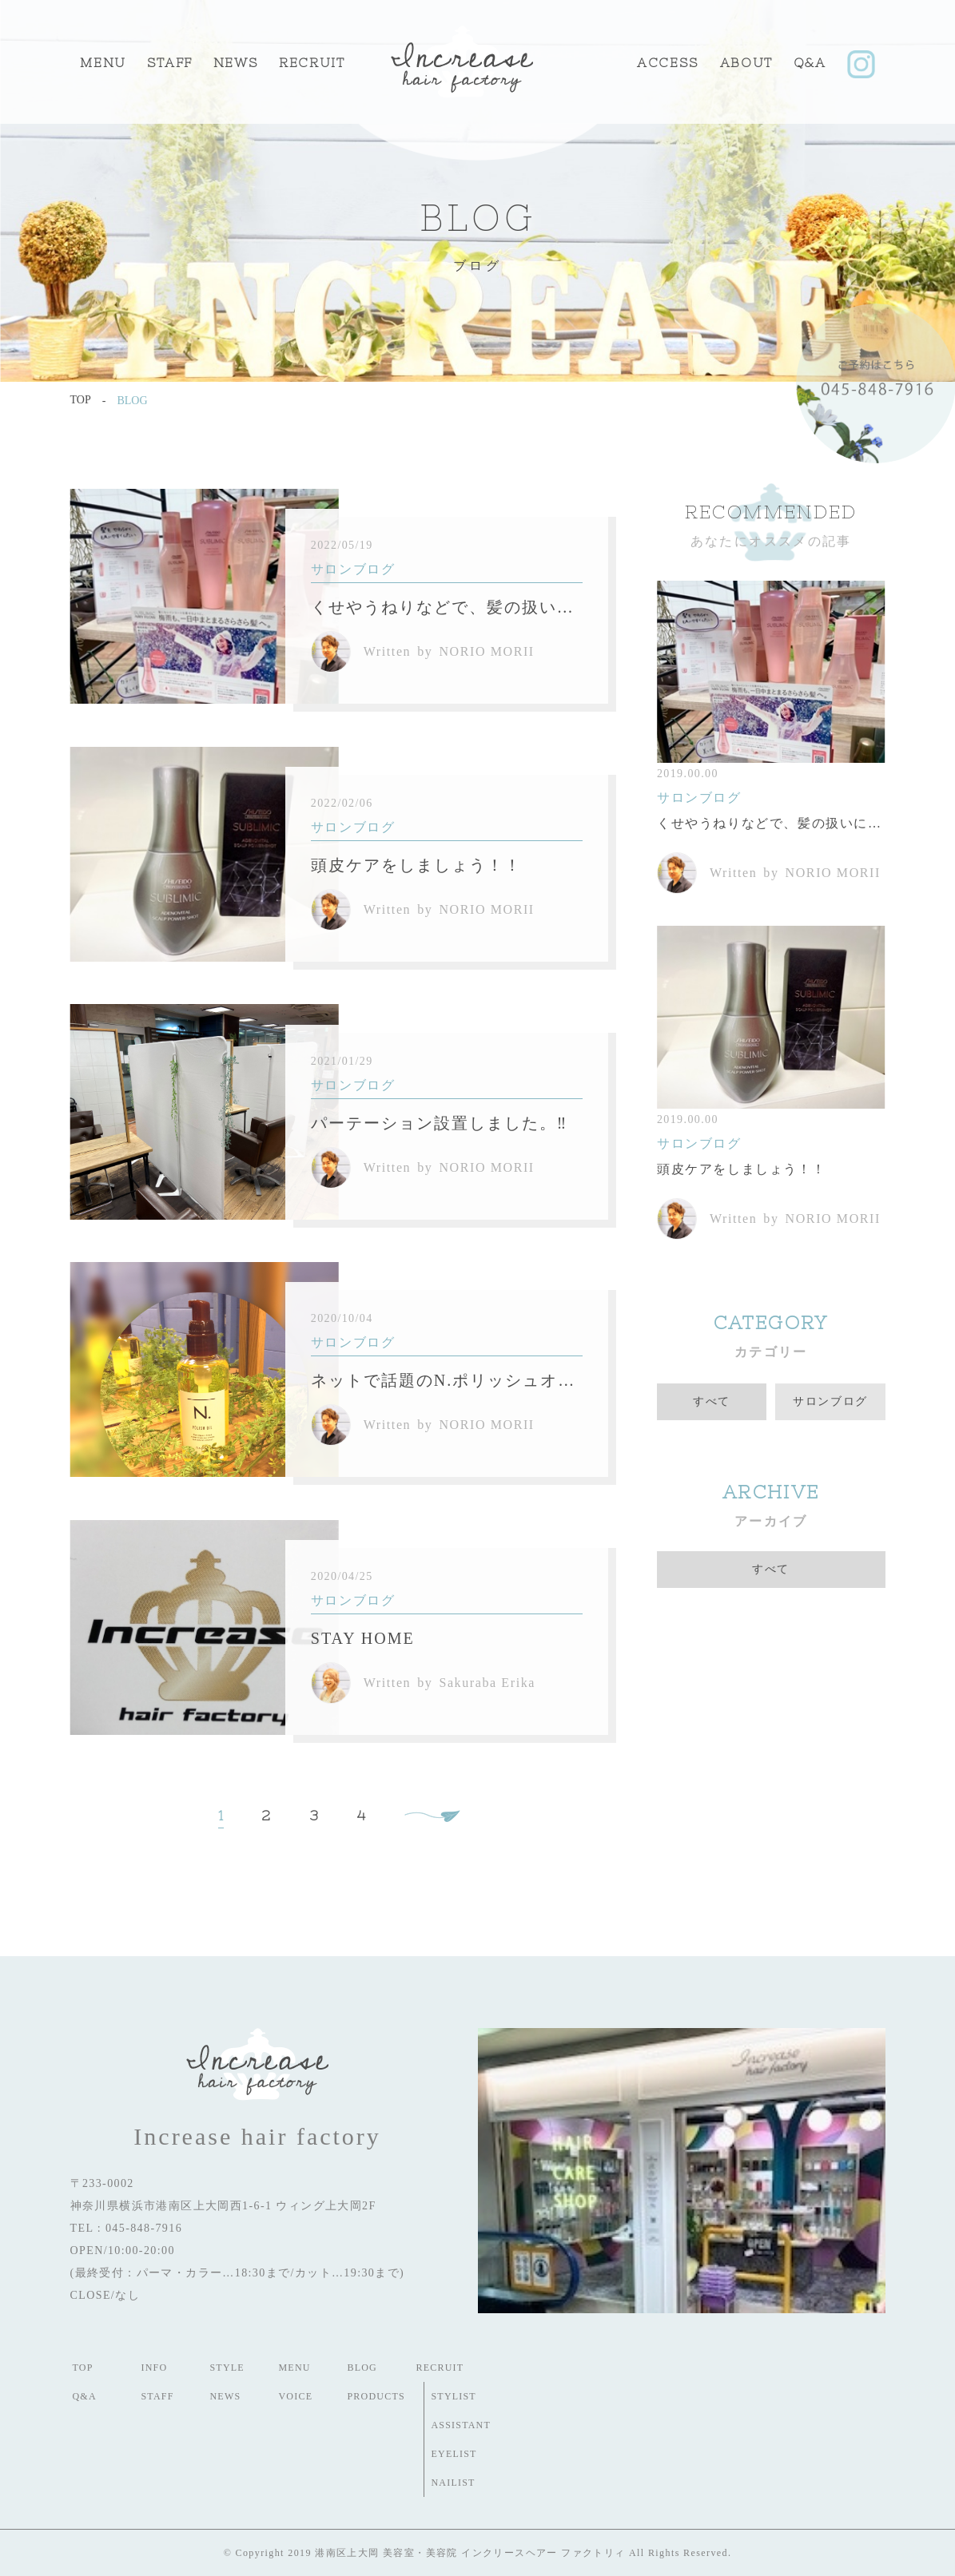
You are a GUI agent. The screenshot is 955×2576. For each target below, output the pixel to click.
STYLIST (454, 2396)
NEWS (225, 2396)
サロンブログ (830, 1401)
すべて (711, 1401)
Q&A (810, 62)
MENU (102, 62)
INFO (154, 2367)
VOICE (296, 2396)
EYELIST (454, 2453)
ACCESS (668, 62)
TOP (83, 2367)
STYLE (227, 2367)
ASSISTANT (461, 2425)
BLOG (362, 2367)
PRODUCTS (376, 2396)
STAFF (170, 62)
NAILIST (454, 2482)
